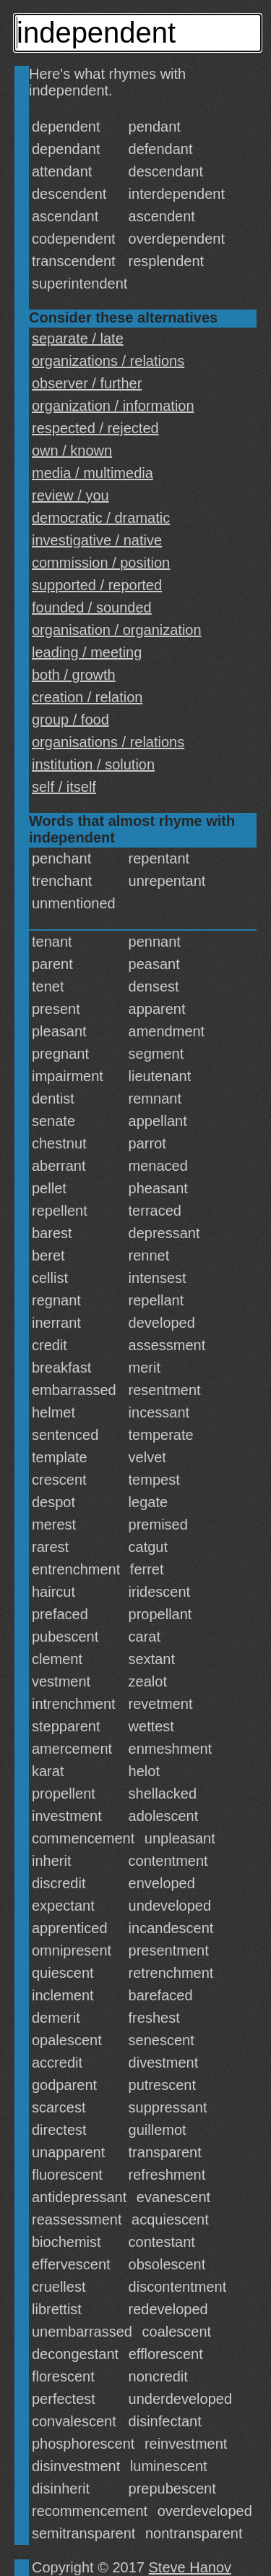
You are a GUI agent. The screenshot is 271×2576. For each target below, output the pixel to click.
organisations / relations (108, 742)
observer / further (87, 383)
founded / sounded (92, 607)
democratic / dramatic (101, 518)
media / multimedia (92, 473)
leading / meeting (87, 652)
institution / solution (93, 764)
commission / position (101, 563)
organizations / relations (108, 361)
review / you (70, 495)
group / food (70, 720)
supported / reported (97, 585)
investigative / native (97, 540)
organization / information (113, 406)
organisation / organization (117, 630)
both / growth (74, 675)
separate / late (78, 338)
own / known (72, 451)
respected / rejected (95, 428)
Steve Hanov (190, 2567)
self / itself (64, 787)
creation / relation (87, 697)
